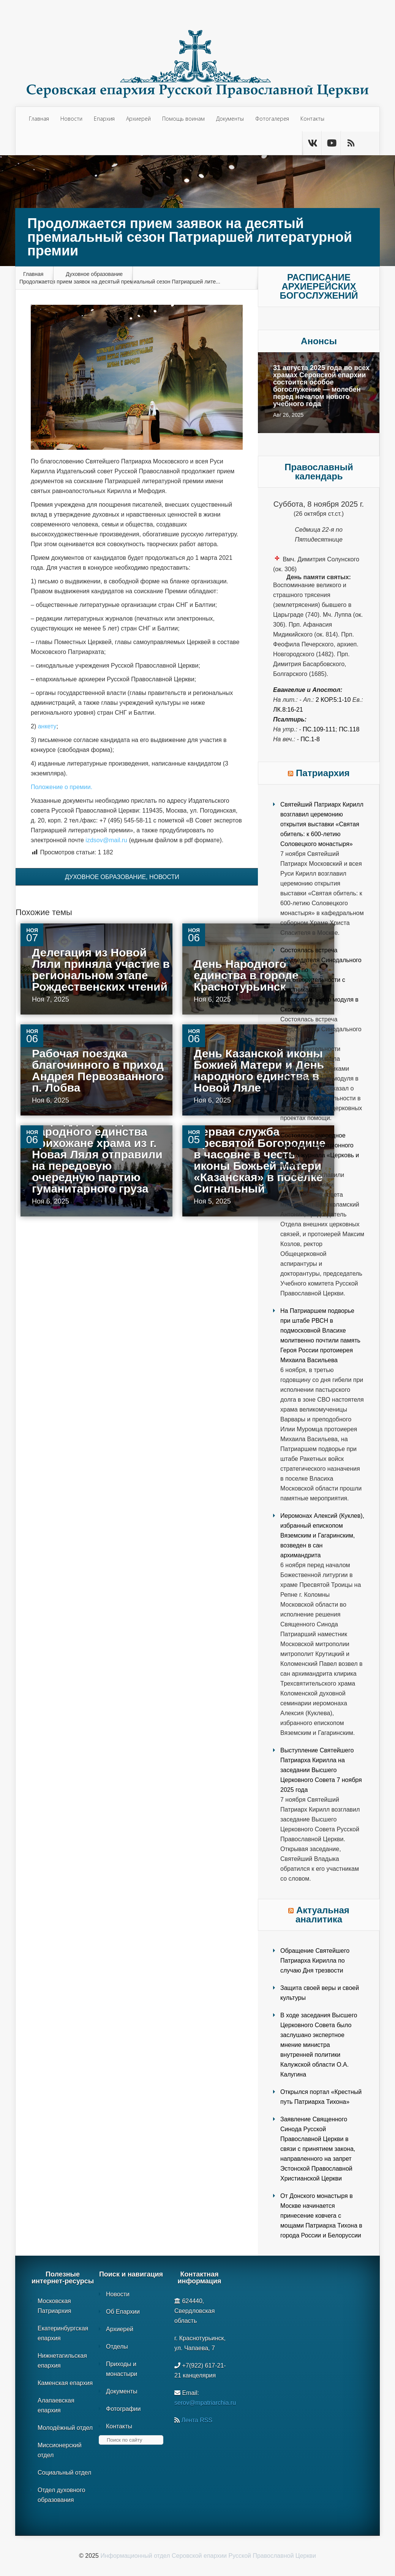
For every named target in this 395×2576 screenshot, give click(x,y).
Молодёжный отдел (65, 2428)
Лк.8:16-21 (288, 709)
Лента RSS (196, 2420)
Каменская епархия (65, 2383)
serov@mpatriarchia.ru (205, 2403)
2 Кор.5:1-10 (333, 699)
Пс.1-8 (310, 739)
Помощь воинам (183, 118)
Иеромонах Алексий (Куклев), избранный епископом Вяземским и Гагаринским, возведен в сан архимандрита (322, 1535)
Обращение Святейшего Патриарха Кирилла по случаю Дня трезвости (314, 1960)
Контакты (312, 118)
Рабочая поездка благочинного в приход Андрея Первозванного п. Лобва (98, 1070)
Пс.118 (349, 729)
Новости (71, 118)
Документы (230, 118)
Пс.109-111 (319, 729)
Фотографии (123, 2409)
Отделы (117, 2346)
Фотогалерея (272, 118)
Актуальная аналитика (322, 1914)
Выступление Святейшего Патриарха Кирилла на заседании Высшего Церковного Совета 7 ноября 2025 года (321, 1770)
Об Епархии (123, 2311)
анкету (47, 726)
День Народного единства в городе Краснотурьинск (246, 975)
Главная (39, 118)
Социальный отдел (64, 2472)
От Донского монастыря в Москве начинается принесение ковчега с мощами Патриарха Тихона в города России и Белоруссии (321, 2216)
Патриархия (323, 773)
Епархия (104, 118)
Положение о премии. (61, 787)
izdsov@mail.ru (106, 840)
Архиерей (138, 118)
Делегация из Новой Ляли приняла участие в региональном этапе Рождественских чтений (101, 969)
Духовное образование (94, 274)
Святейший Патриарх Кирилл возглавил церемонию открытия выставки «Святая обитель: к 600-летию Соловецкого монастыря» (321, 824)
